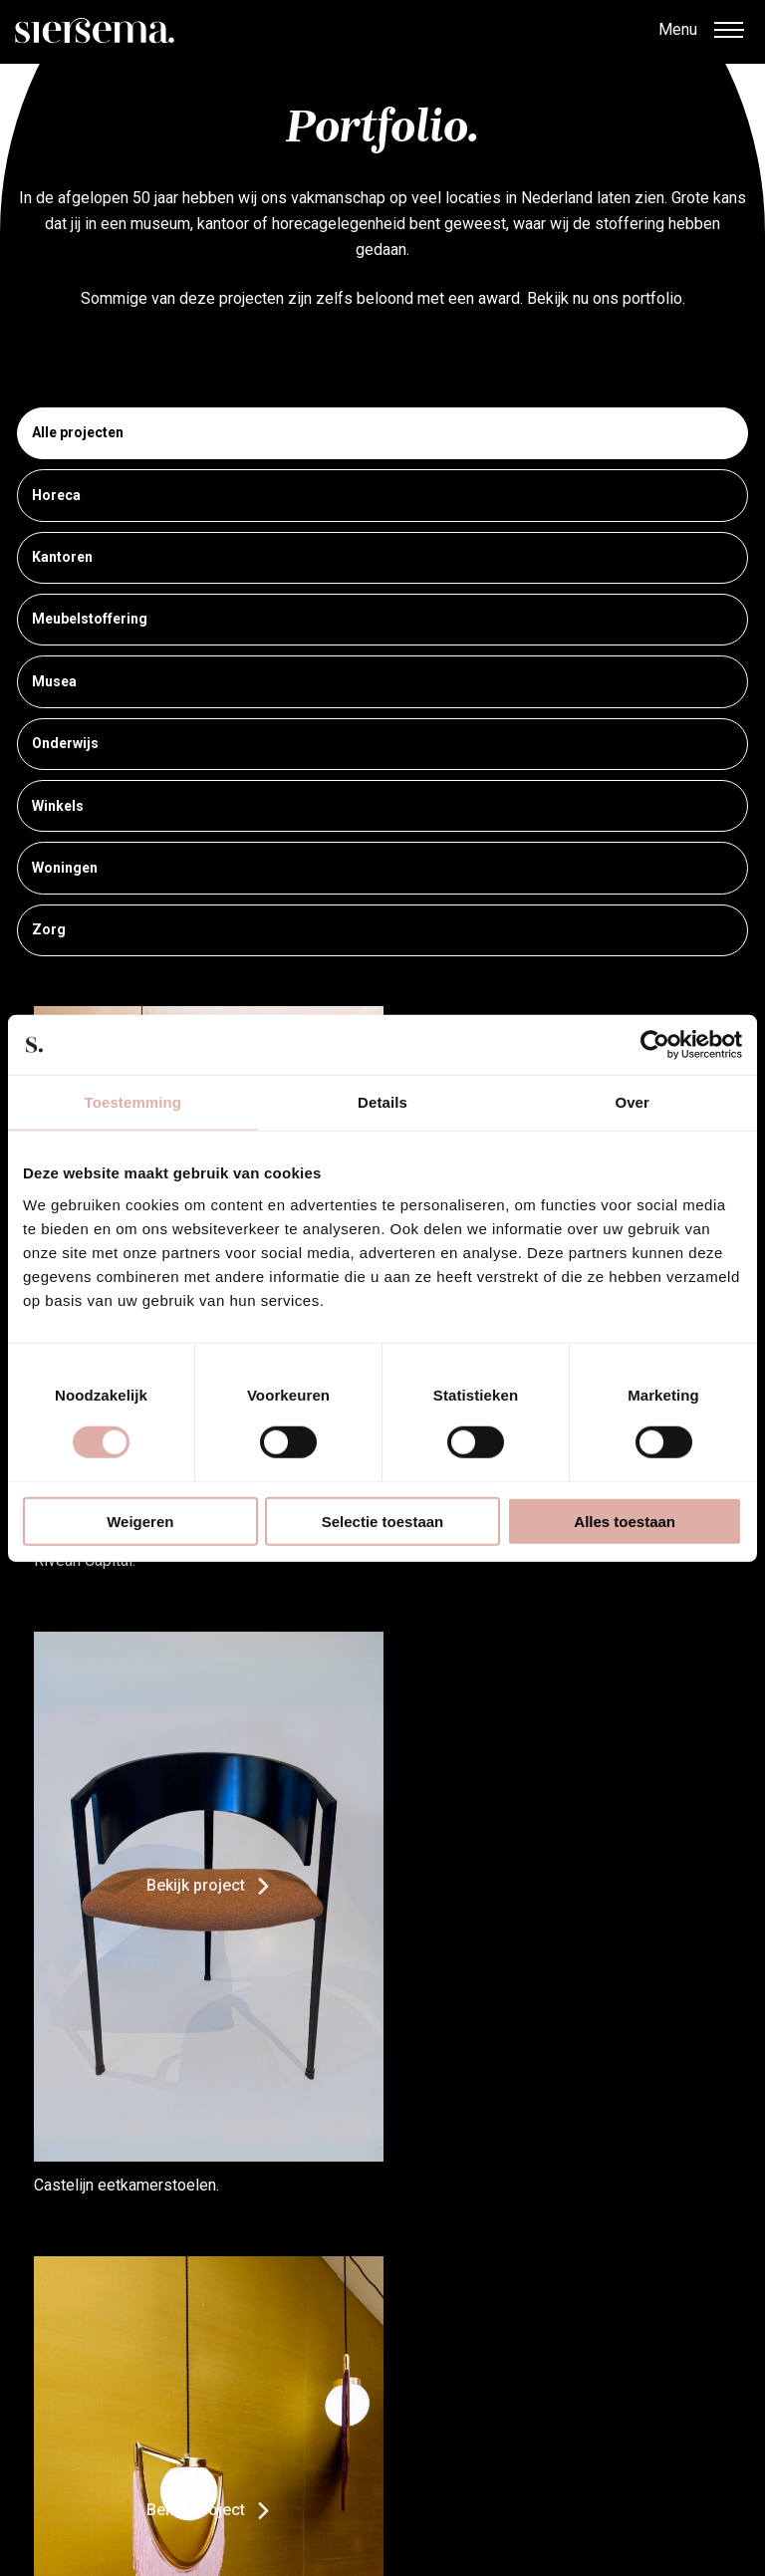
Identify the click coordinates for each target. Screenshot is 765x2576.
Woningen (382, 869)
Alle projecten (382, 434)
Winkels (382, 807)
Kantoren (382, 559)
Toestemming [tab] (133, 1102)
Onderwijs (382, 745)
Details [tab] (382, 1102)
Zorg (382, 931)
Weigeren (140, 1520)
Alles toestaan (624, 1520)
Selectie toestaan (383, 1520)
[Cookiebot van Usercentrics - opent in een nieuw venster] (655, 1045)
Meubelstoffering (382, 620)
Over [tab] (632, 1102)
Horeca (382, 496)
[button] (728, 32)
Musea (382, 682)
